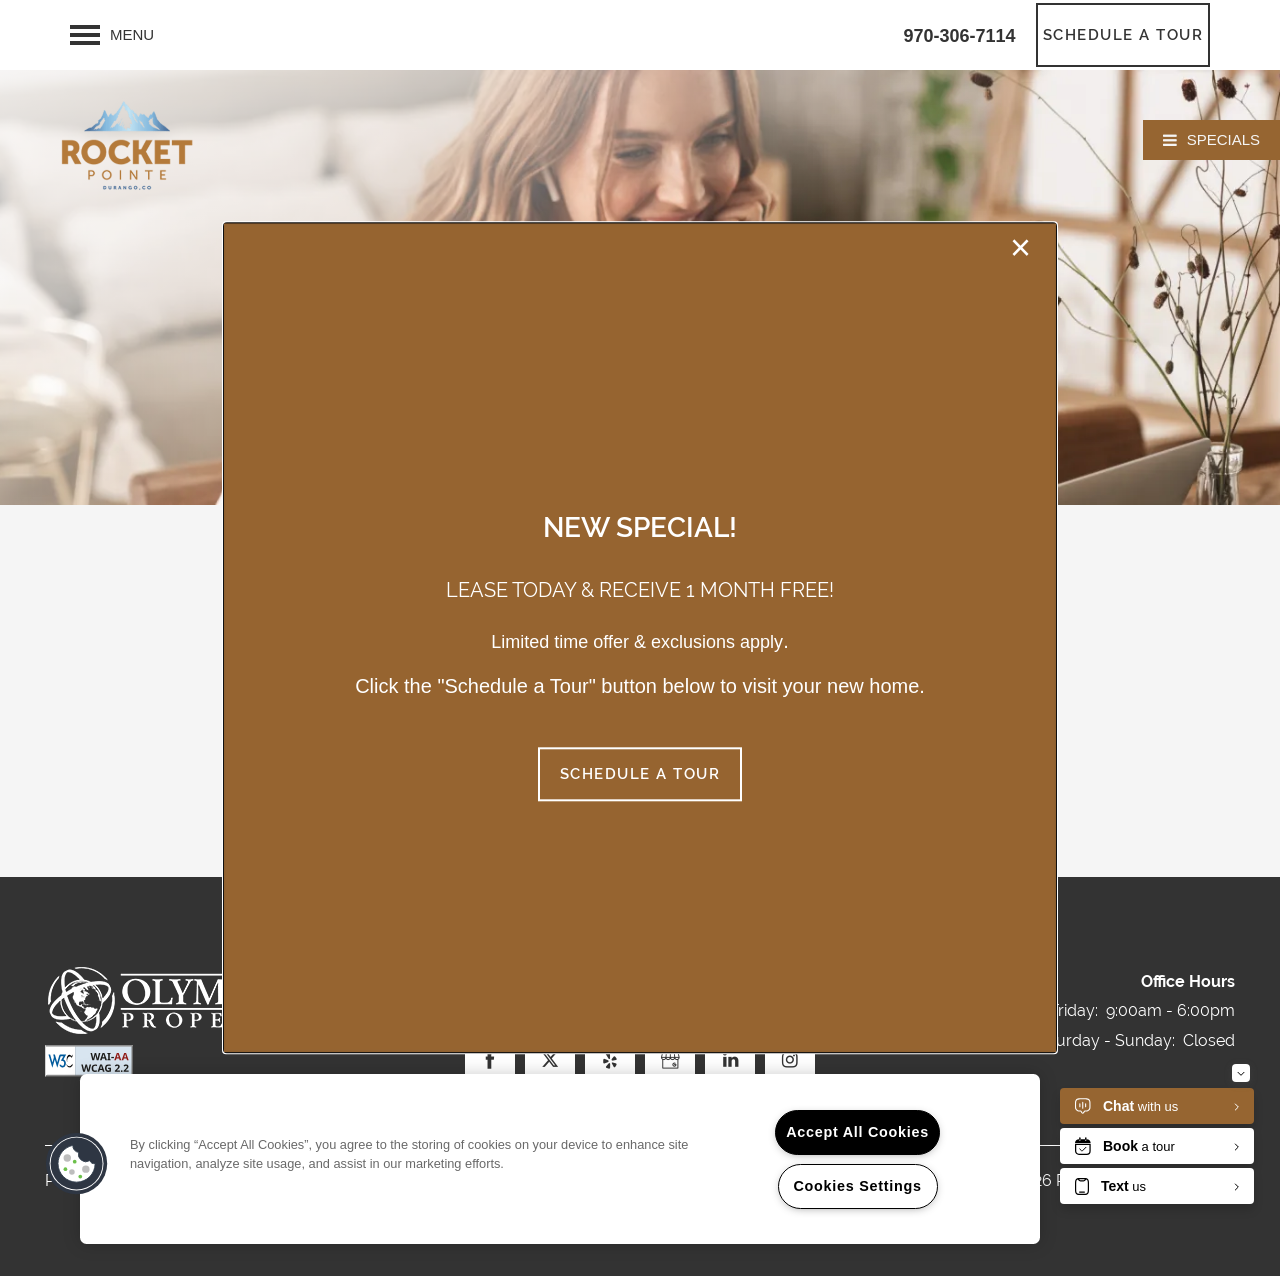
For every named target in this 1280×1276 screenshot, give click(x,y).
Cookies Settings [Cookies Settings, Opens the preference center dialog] (857, 1186)
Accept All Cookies (857, 1132)
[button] (640, 775)
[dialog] (640, 637)
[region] (560, 1159)
